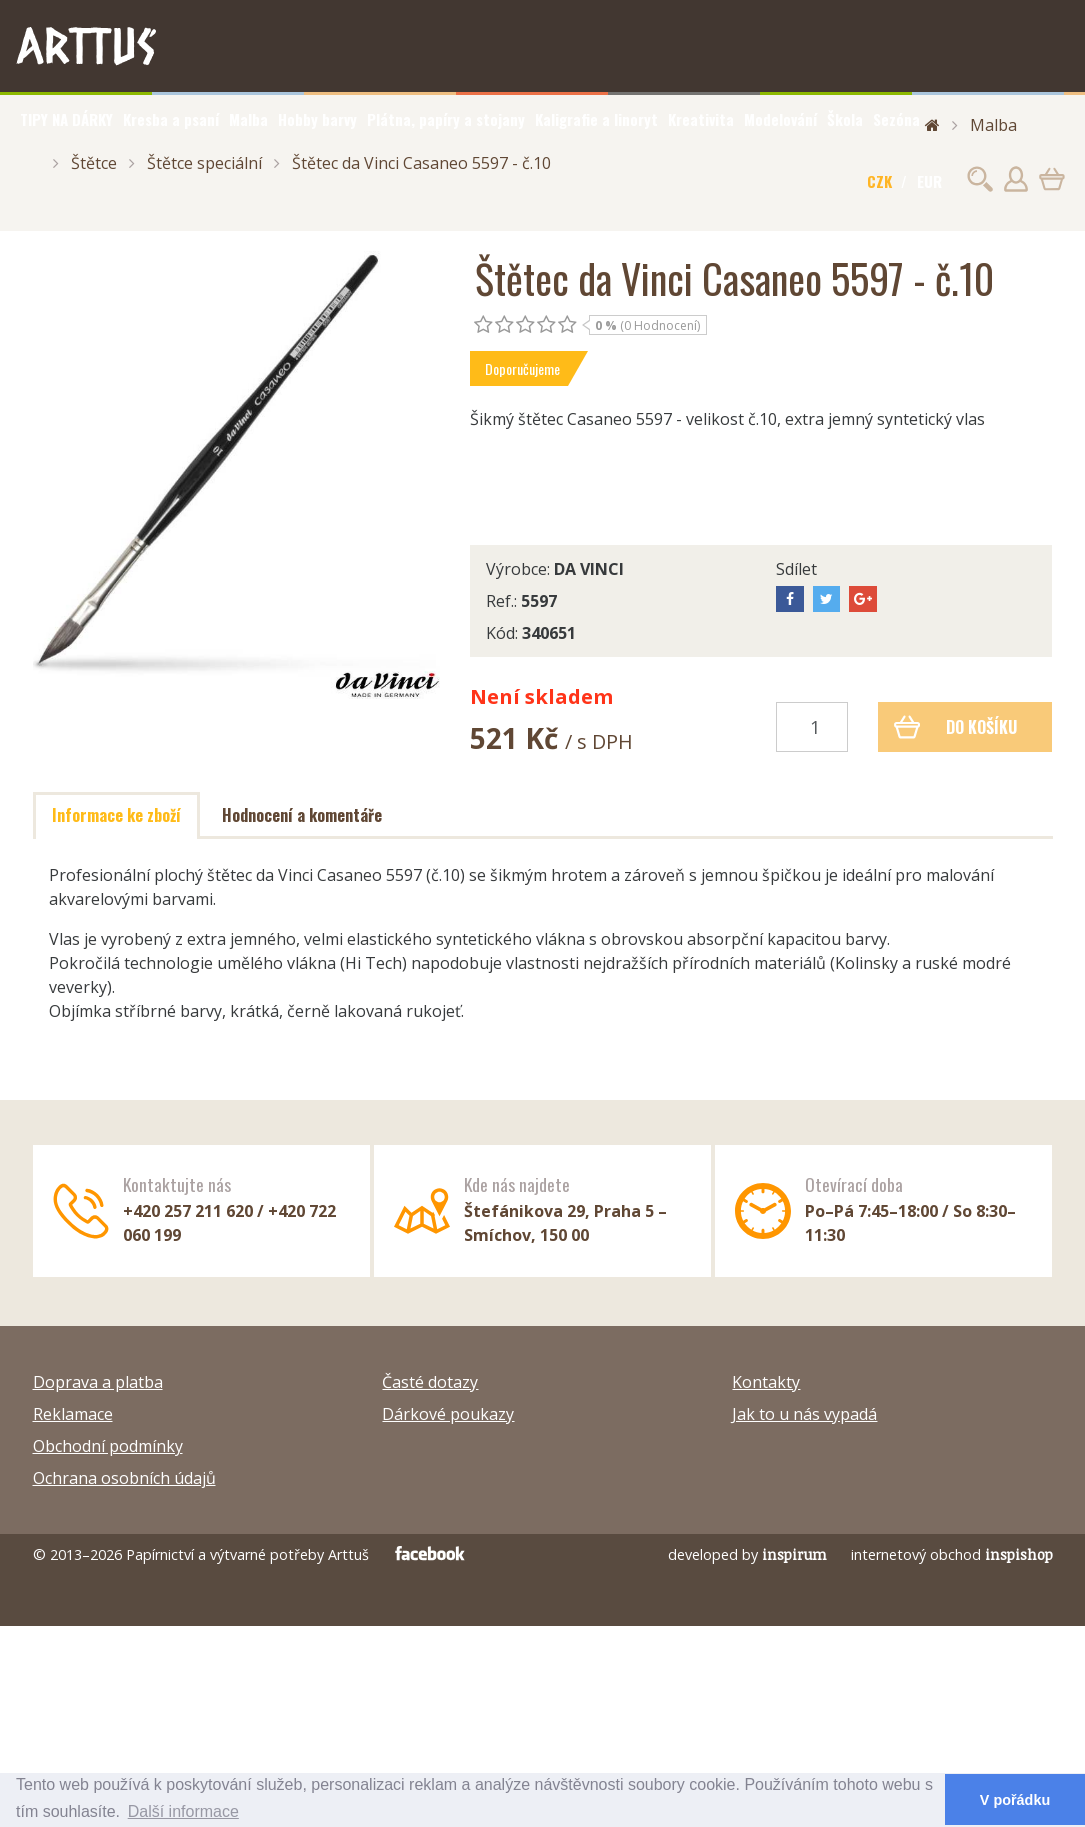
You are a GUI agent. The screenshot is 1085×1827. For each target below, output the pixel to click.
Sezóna (896, 119)
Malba (248, 119)
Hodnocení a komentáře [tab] (302, 815)
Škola (845, 119)
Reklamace (73, 1414)
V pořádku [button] (1015, 1800)
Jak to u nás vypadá (804, 1414)
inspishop (1019, 1554)
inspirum (794, 1554)
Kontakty (766, 1382)
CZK (879, 181)
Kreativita (701, 119)
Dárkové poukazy (448, 1414)
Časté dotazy (430, 1382)
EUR (929, 181)
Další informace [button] (183, 1811)
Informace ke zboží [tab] (116, 815)
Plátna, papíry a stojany (446, 119)
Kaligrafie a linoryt (596, 119)
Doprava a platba (98, 1382)
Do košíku (955, 727)
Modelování (780, 119)
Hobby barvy (317, 119)
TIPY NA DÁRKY (66, 119)
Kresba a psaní (171, 119)
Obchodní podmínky (108, 1446)
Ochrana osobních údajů (124, 1478)
